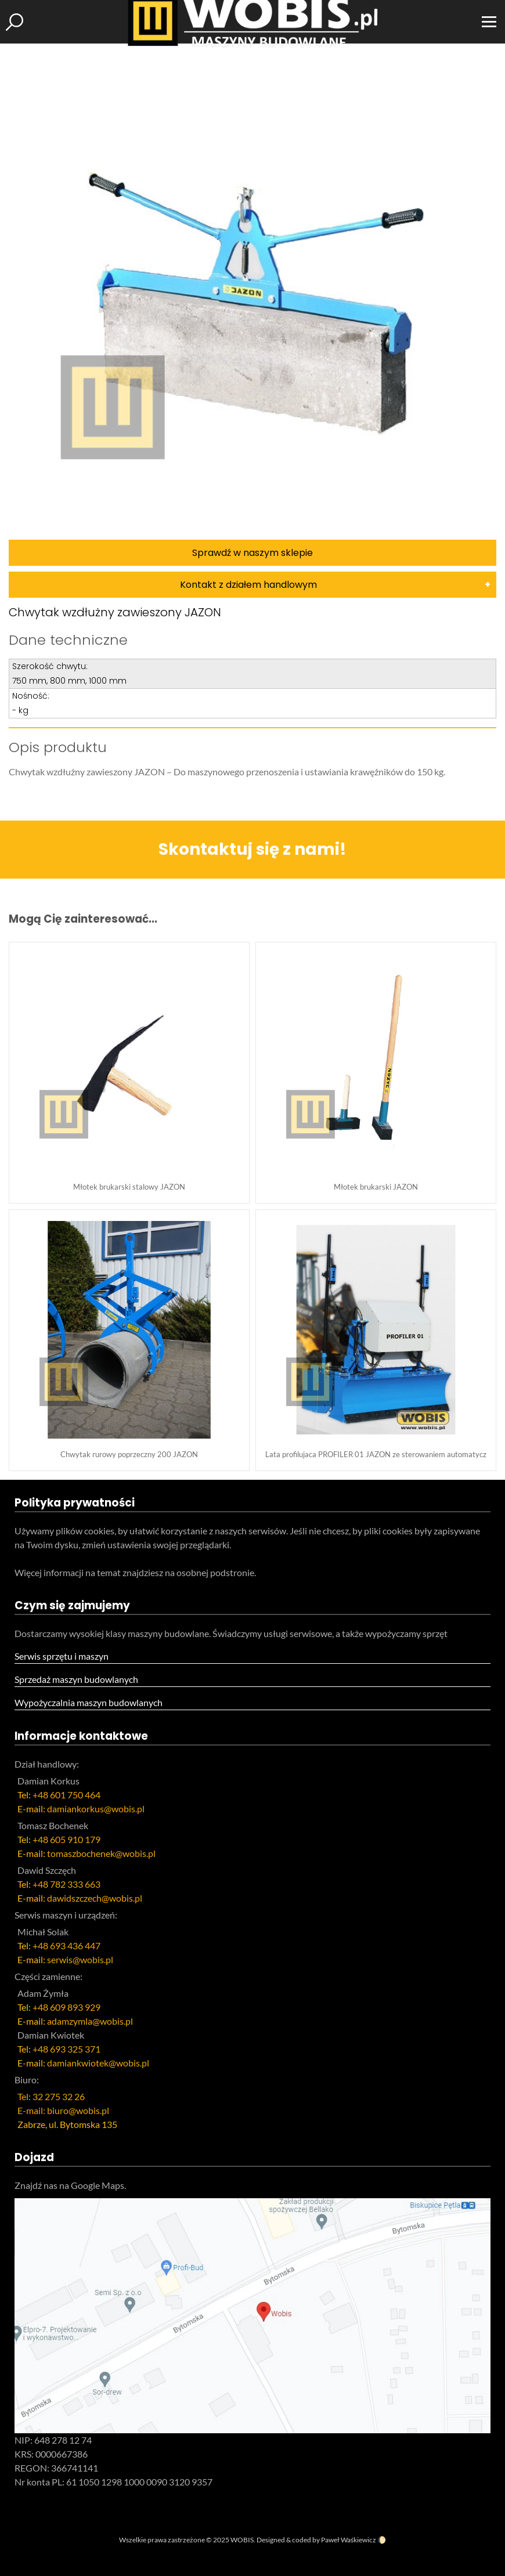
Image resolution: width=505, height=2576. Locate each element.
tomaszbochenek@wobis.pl (101, 1853)
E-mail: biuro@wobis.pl (63, 2110)
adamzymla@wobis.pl (90, 2020)
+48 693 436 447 (66, 1945)
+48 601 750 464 (66, 1794)
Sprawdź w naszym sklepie (252, 552)
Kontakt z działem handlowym (248, 584)
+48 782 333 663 (66, 1883)
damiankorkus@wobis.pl (96, 1808)
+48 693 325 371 (66, 2048)
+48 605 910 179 (66, 1839)
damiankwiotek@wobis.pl (98, 2062)
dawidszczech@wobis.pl (94, 1897)
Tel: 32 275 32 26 (51, 2096)
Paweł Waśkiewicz (348, 2539)
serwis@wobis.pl (80, 1959)
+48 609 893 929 (66, 2007)
